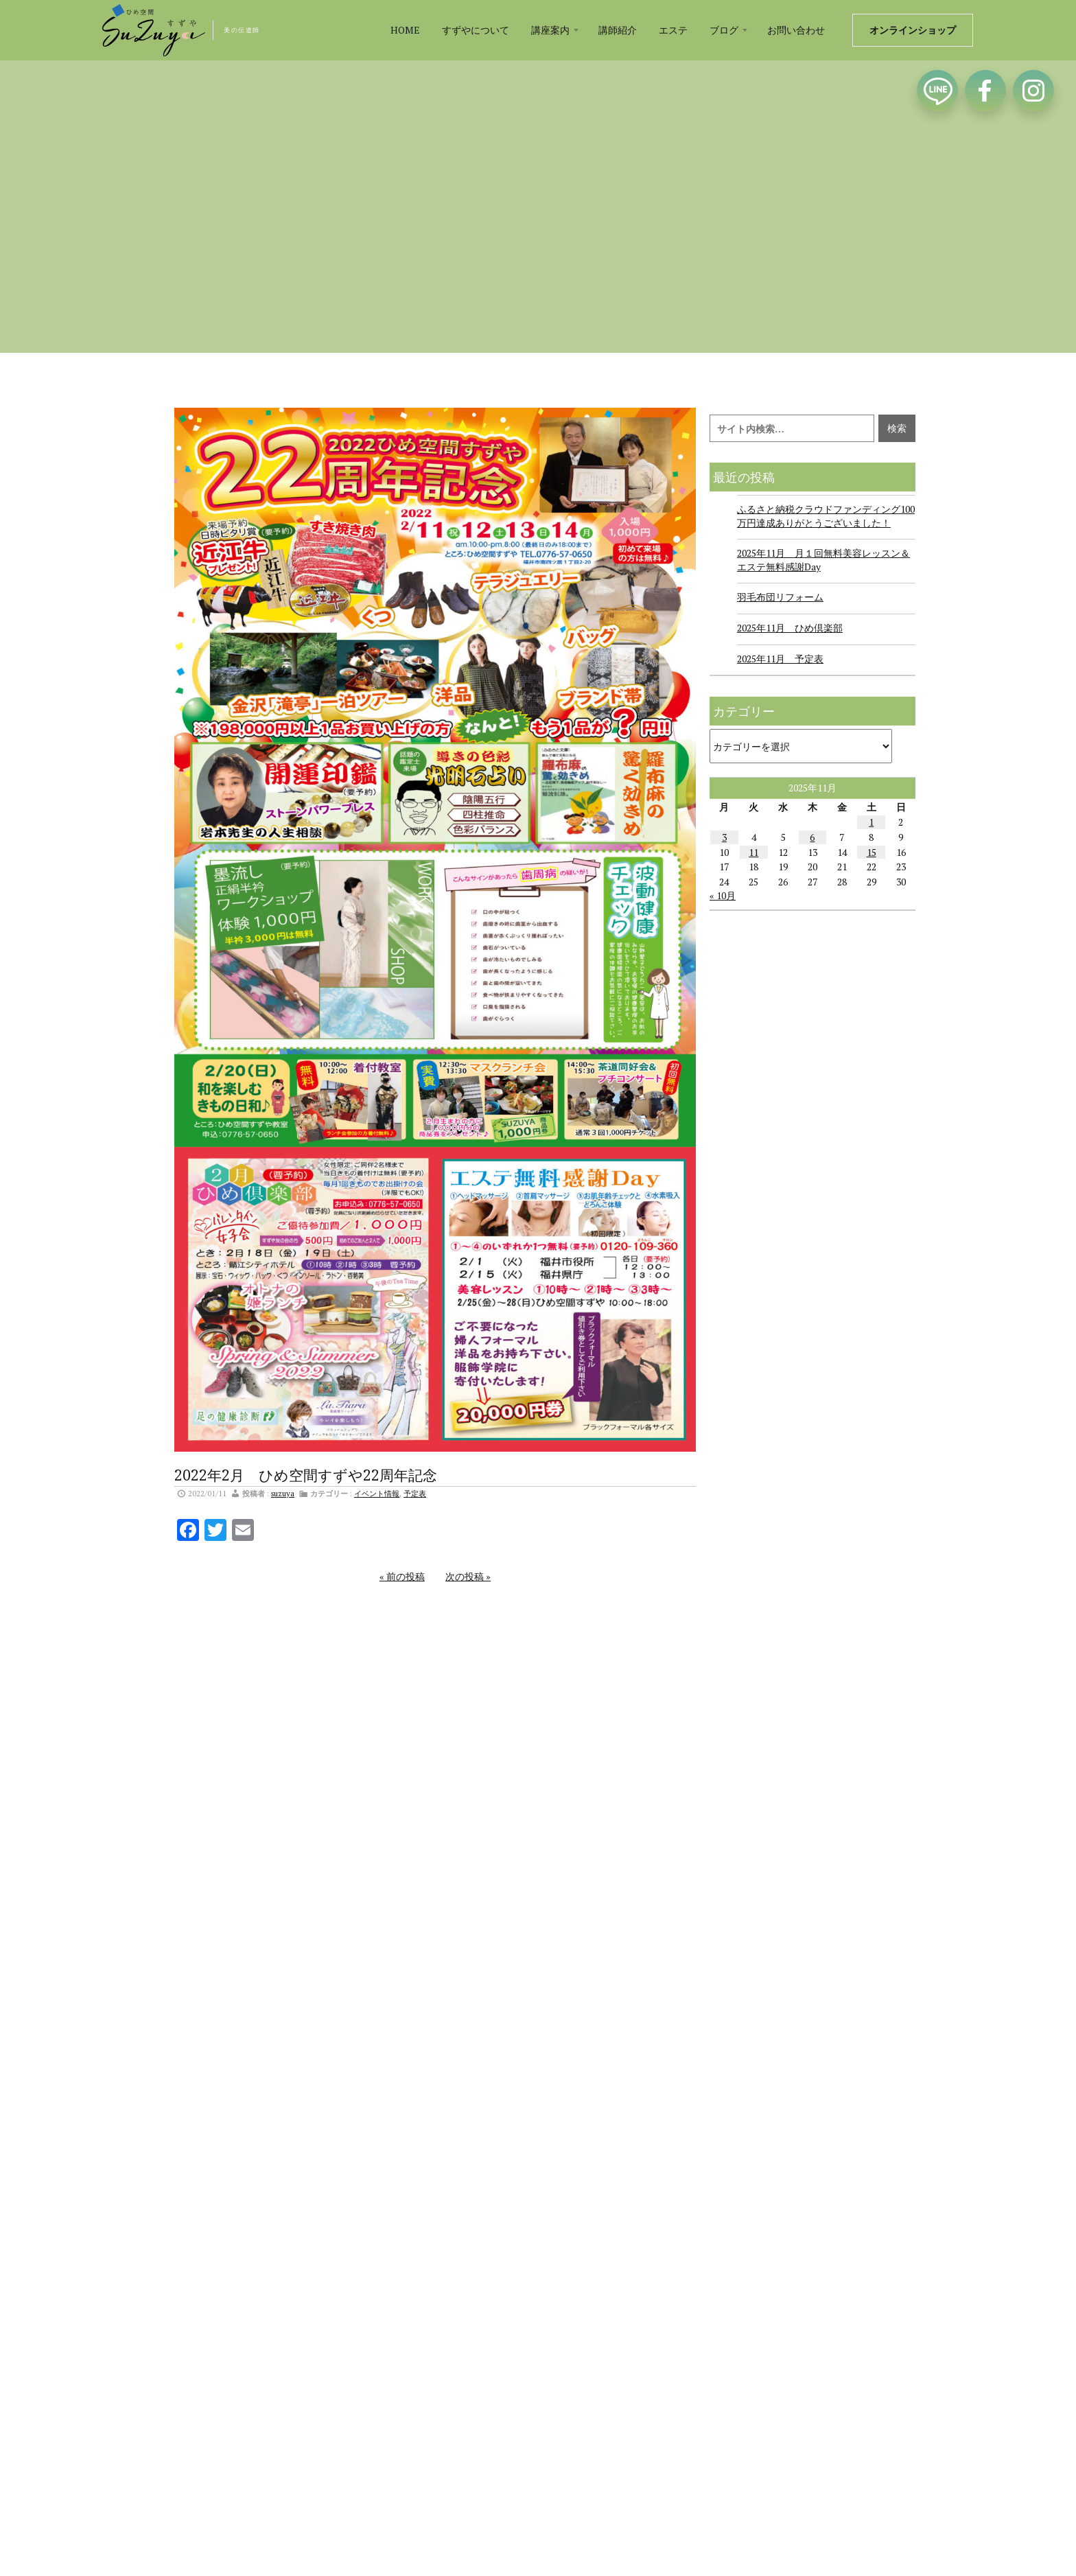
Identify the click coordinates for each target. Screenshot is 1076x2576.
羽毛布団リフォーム (780, 596)
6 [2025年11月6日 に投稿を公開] (812, 837)
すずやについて (475, 29)
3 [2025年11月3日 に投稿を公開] (724, 837)
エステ (673, 29)
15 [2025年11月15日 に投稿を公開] (871, 852)
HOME (405, 29)
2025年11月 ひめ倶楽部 (790, 627)
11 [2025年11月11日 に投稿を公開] (753, 852)
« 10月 (723, 895)
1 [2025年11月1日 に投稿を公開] (871, 821)
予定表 (415, 1493)
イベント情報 (376, 1493)
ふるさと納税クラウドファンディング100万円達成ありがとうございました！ (826, 515)
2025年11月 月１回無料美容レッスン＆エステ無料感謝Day (823, 559)
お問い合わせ (796, 29)
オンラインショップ (912, 29)
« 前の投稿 (402, 1576)
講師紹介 (617, 29)
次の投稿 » (468, 1576)
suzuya (282, 1493)
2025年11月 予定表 (780, 658)
